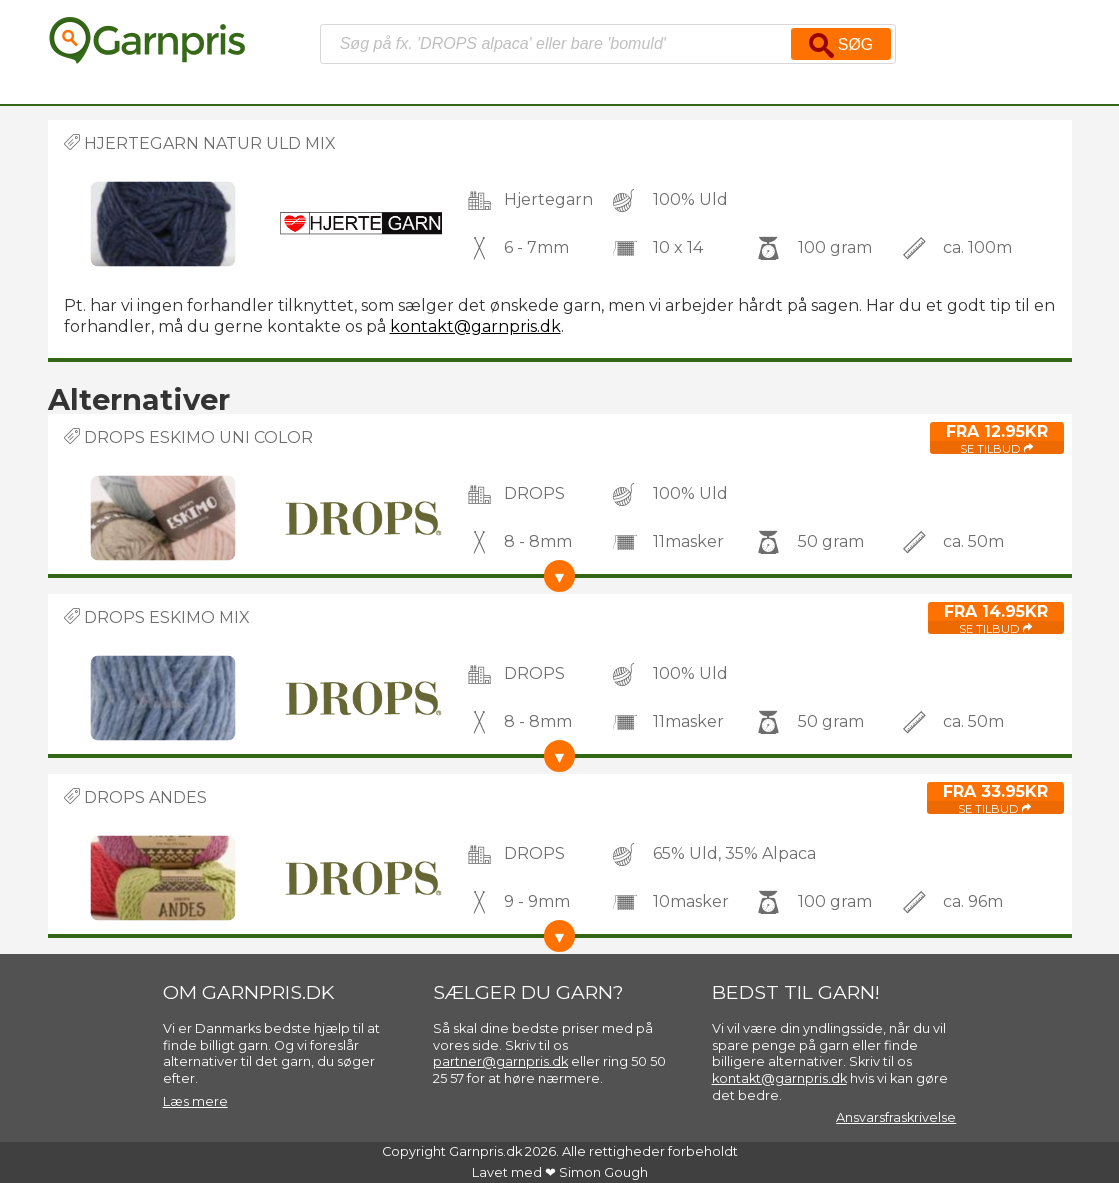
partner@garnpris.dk (500, 1061)
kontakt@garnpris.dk (475, 326)
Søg (841, 45)
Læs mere (195, 1101)
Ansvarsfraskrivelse (896, 1117)
